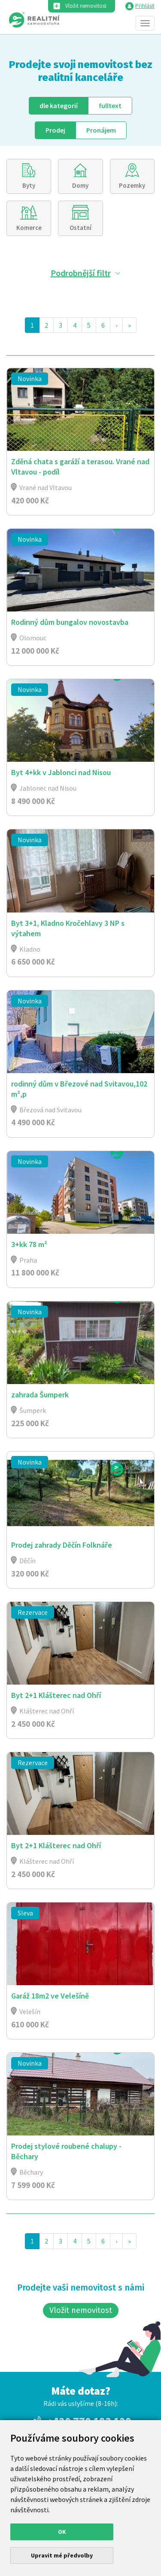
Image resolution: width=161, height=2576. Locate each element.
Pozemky (132, 185)
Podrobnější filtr (81, 272)
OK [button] (62, 2532)
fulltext (110, 105)
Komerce (29, 227)
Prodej (55, 130)
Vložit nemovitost (85, 5)
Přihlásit (145, 5)
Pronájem (101, 130)
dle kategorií (58, 105)
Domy (80, 185)
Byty (28, 185)
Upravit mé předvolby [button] (62, 2555)
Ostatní (80, 227)
